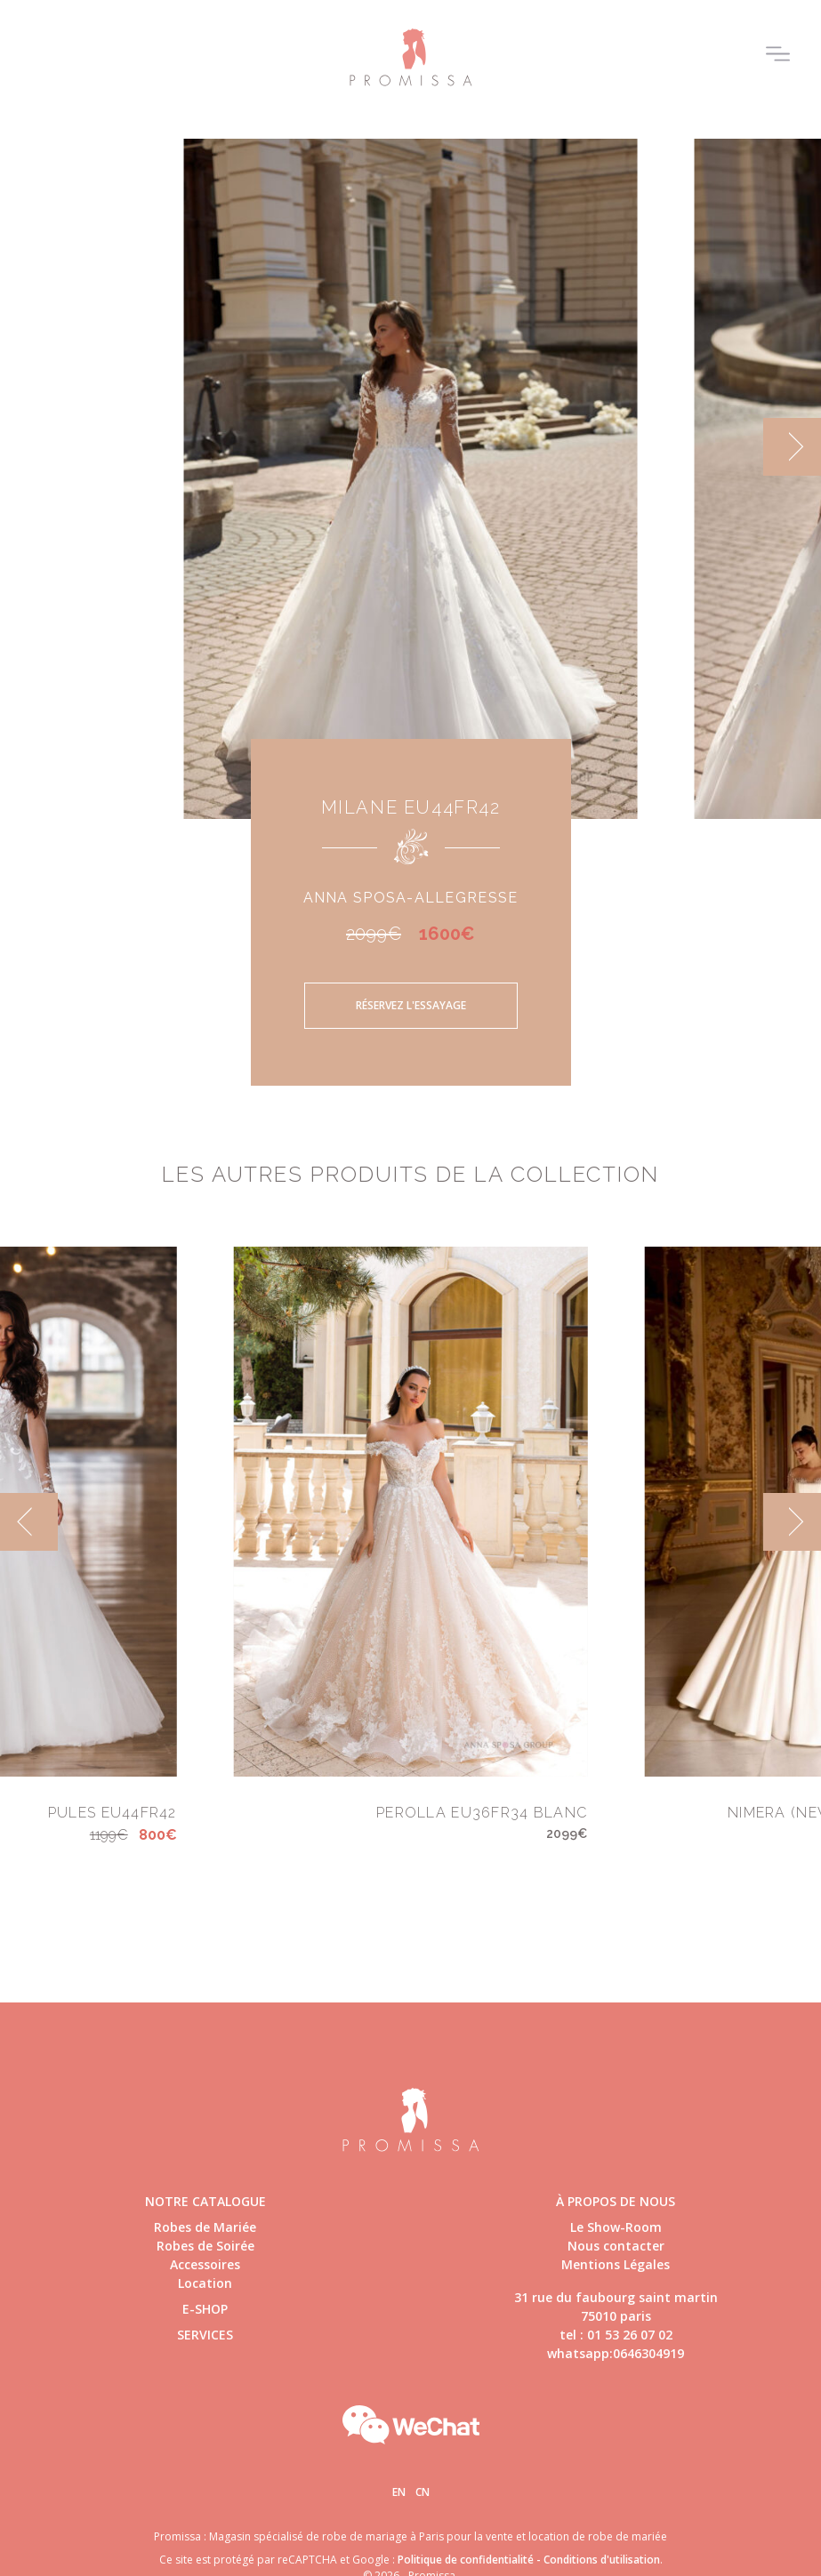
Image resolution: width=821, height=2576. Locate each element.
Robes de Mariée (205, 2227)
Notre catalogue (205, 2201)
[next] (792, 447)
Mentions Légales (615, 2264)
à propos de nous (615, 2201)
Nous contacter (615, 2245)
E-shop (205, 2308)
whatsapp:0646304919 (615, 2353)
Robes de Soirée (205, 2245)
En (399, 2492)
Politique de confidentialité (466, 2559)
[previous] (29, 1522)
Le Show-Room (616, 2227)
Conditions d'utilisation (601, 2559)
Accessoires (205, 2264)
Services (205, 2334)
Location (205, 2283)
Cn (422, 2492)
